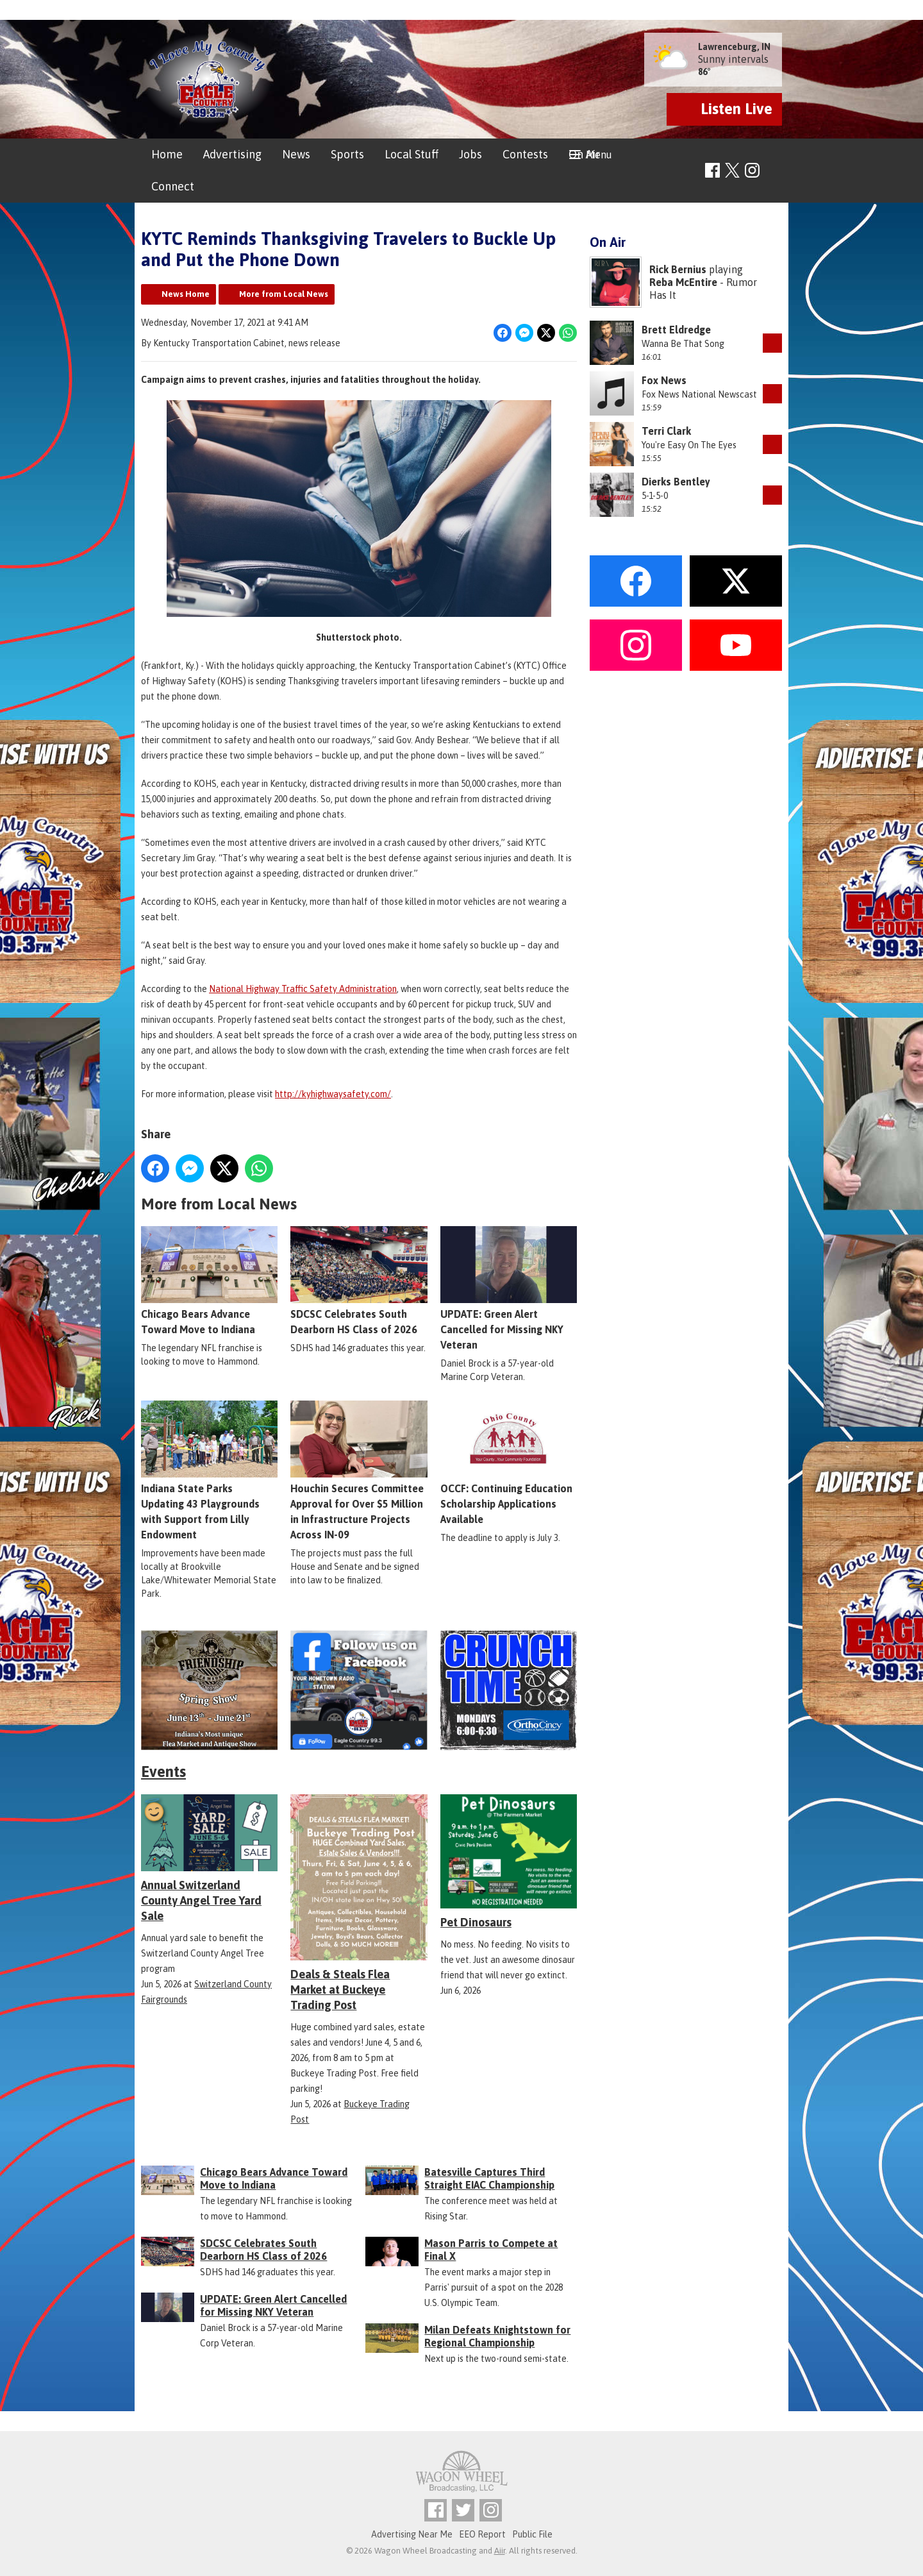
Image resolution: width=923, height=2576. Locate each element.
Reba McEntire (683, 282)
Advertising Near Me (412, 2534)
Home (167, 154)
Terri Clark (666, 431)
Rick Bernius (677, 269)
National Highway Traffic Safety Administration (303, 989)
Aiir (499, 2550)
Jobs (470, 154)
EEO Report (482, 2534)
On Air (584, 154)
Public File (532, 2534)
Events (163, 1771)
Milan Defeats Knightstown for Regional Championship (497, 2336)
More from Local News (283, 294)
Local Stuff (411, 154)
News (296, 154)
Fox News (664, 380)
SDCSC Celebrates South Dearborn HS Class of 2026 (358, 1280)
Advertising (232, 154)
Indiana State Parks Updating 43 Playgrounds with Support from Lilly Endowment (209, 1470)
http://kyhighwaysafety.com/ (333, 1094)
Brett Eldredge (676, 329)
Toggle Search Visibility (774, 171)
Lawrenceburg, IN (734, 47)
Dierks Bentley (676, 481)
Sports (347, 154)
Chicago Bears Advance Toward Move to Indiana (209, 1280)
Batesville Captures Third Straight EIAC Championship (489, 2178)
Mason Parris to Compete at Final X (491, 2249)
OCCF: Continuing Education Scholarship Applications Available (508, 1463)
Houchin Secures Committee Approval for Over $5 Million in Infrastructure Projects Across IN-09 (358, 1470)
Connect (172, 186)
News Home (186, 294)
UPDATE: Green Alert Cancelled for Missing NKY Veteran (508, 1288)
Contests (525, 154)
